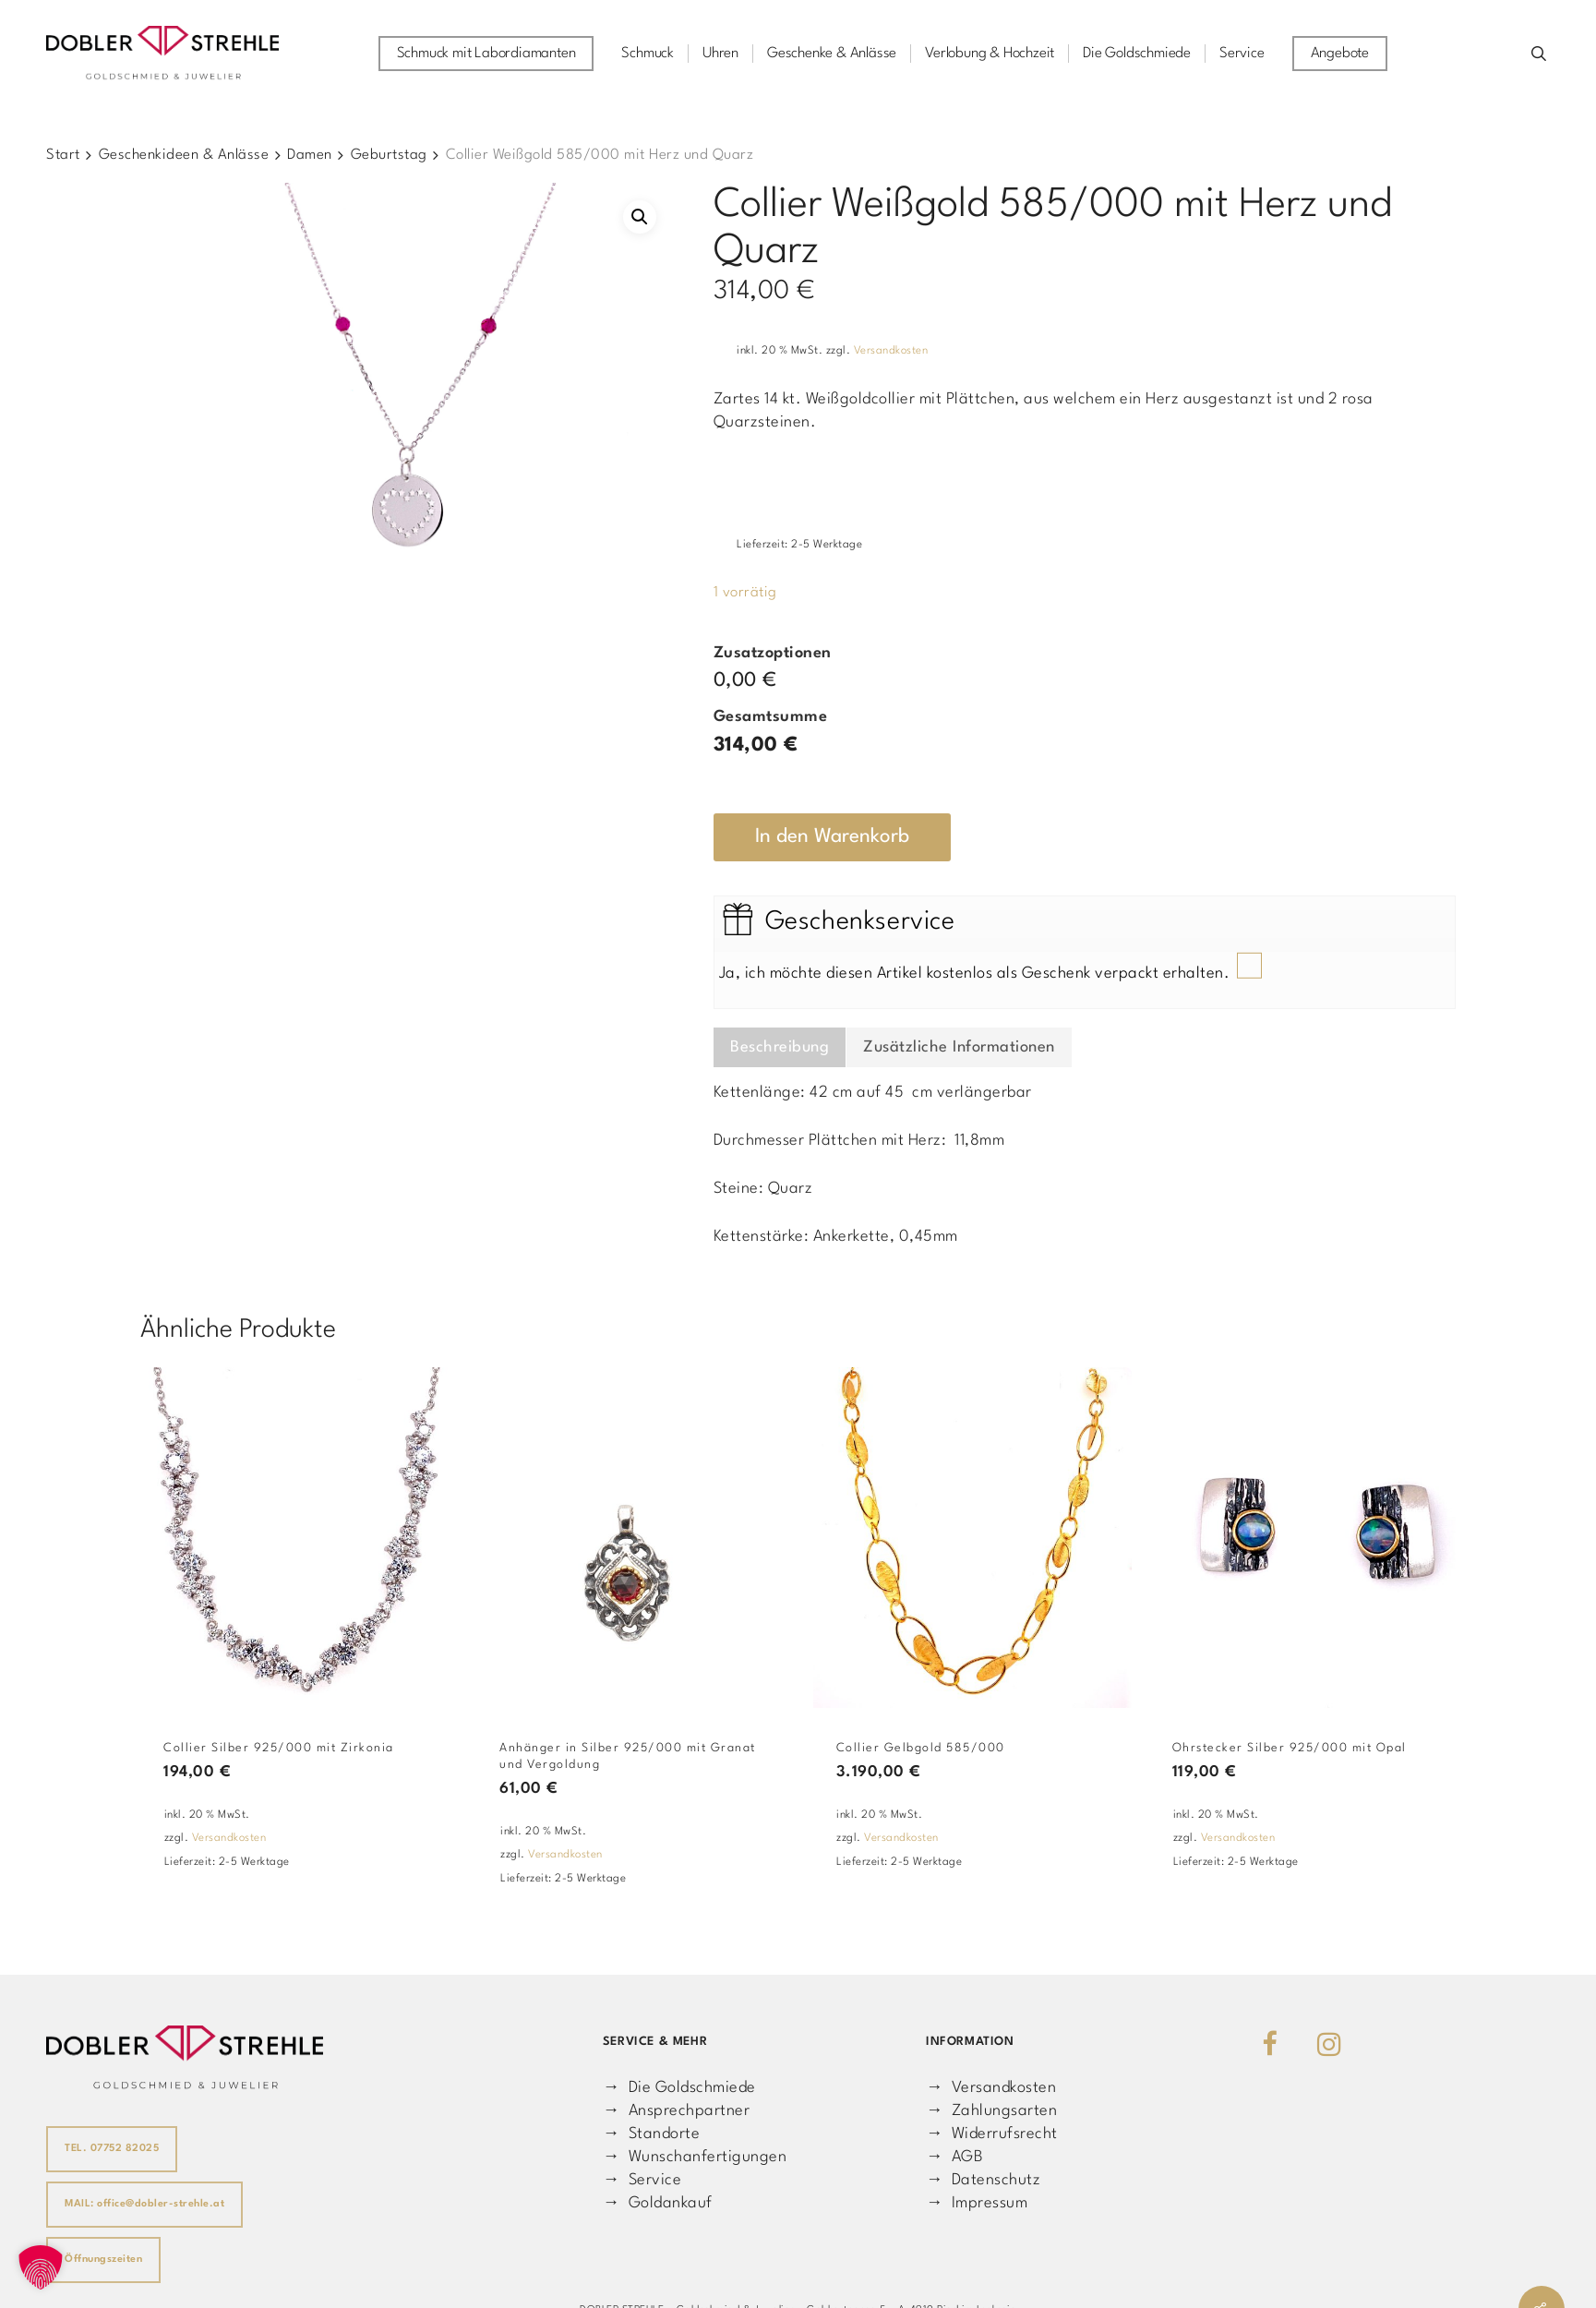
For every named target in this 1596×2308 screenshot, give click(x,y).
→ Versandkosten (991, 2088)
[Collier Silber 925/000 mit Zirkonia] (300, 1537)
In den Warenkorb (832, 837)
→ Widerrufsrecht (992, 2134)
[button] (639, 217)
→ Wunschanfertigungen (694, 2157)
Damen (309, 155)
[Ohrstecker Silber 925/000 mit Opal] (1309, 1537)
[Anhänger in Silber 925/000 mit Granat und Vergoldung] (636, 1537)
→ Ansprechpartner (676, 2111)
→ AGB (954, 2157)
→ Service (642, 2180)
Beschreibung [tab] (779, 1047)
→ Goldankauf (658, 2203)
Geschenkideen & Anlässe (184, 155)
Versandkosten (891, 350)
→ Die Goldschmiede (679, 2088)
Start (63, 155)
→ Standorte (651, 2134)
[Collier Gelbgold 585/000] (973, 1537)
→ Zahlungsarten (991, 2111)
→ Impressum (976, 2203)
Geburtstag (389, 155)
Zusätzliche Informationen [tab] (959, 1047)
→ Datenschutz (983, 2180)
